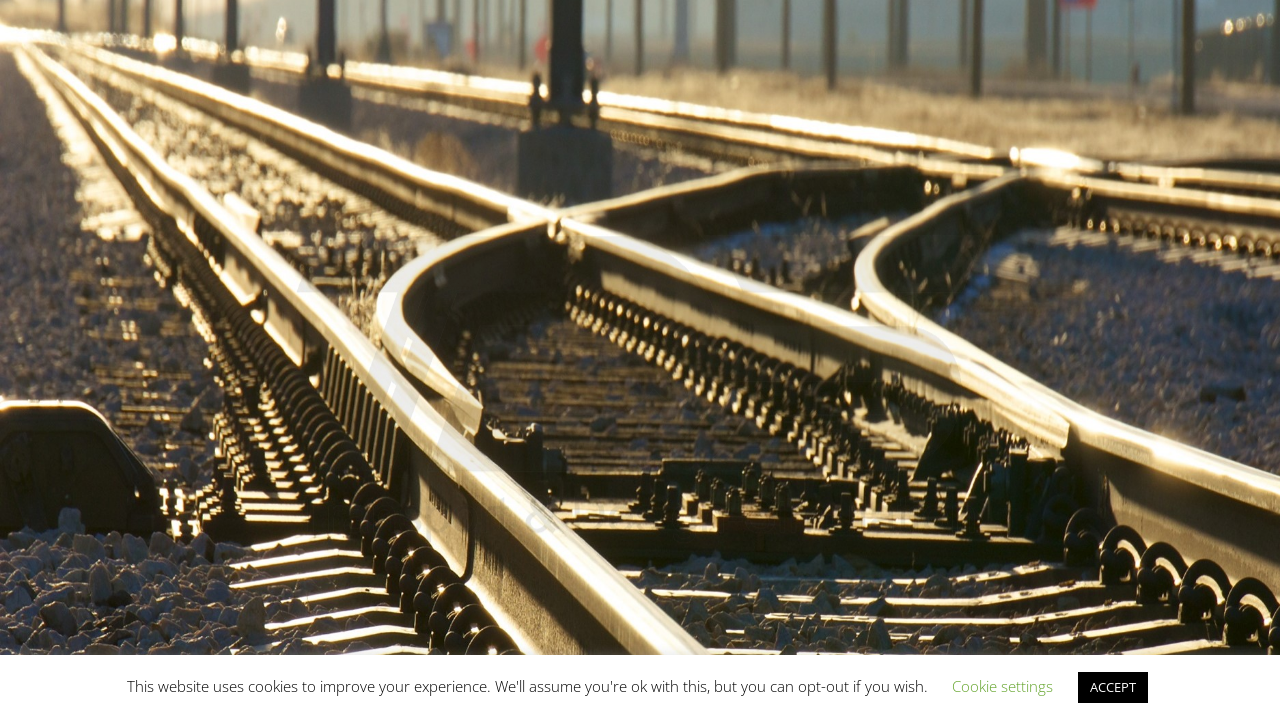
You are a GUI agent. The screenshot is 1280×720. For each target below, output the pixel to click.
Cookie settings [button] (1002, 686)
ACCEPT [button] (1113, 687)
